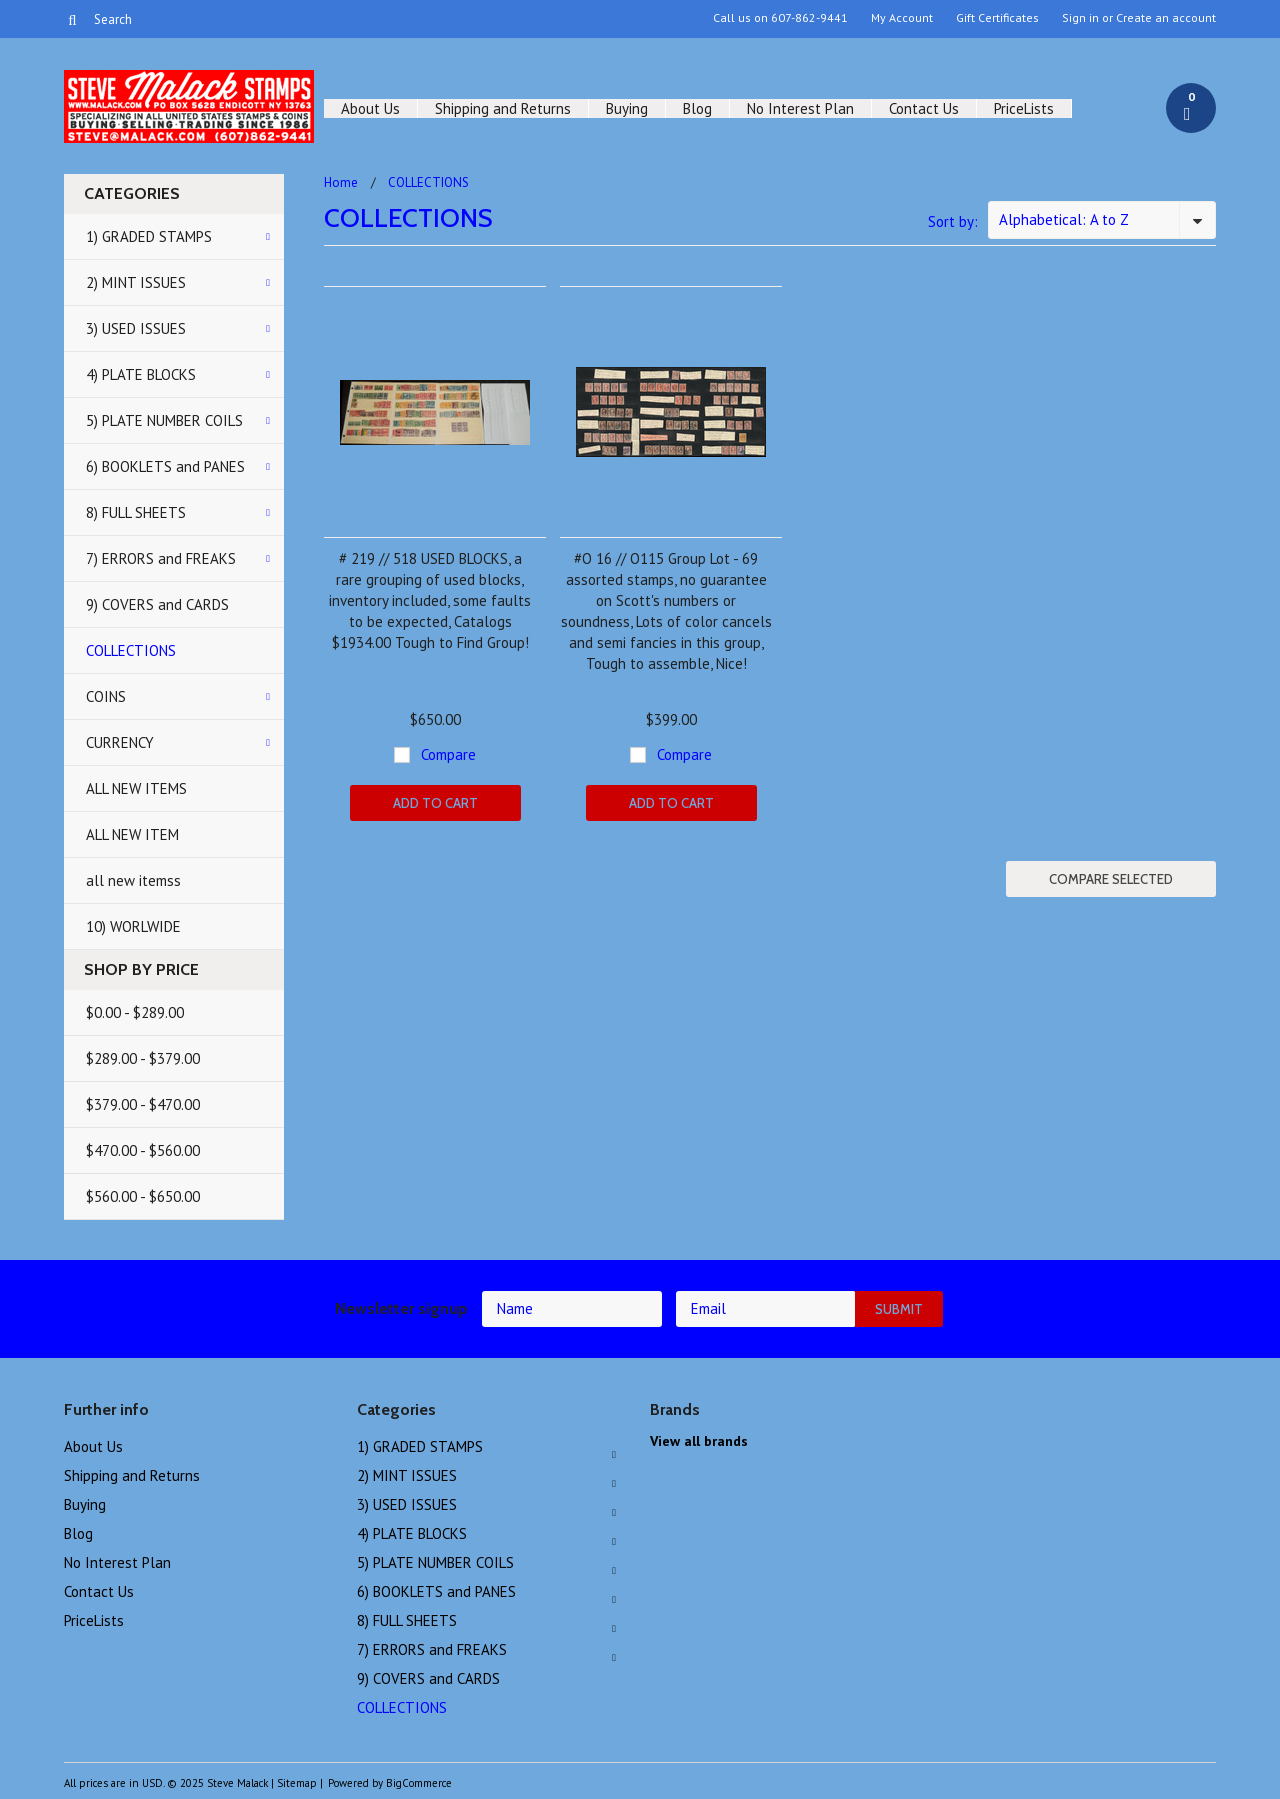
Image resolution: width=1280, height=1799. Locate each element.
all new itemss (133, 880)
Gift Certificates (997, 18)
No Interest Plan (800, 108)
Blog (697, 108)
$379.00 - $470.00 (143, 1104)
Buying (627, 108)
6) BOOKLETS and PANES (165, 466)
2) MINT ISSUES (136, 282)
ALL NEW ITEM (132, 834)
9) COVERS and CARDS (157, 604)
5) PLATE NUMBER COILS (164, 420)
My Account (902, 18)
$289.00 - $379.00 (143, 1058)
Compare (448, 754)
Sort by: (953, 221)
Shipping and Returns (503, 108)
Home (341, 182)
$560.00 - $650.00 (143, 1196)
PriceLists (1024, 108)
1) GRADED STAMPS (149, 236)
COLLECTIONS (131, 650)
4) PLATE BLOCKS (141, 374)
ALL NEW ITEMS (136, 788)
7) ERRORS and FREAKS (161, 558)
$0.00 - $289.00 (135, 1012)
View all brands (699, 1441)
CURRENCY (120, 742)
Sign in (1080, 18)
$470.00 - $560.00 (143, 1150)
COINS (106, 696)
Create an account (1166, 18)
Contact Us (924, 108)
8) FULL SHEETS (136, 512)
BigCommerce (419, 1783)
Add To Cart (435, 803)
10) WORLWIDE (133, 926)
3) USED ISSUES (136, 328)
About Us (370, 108)
